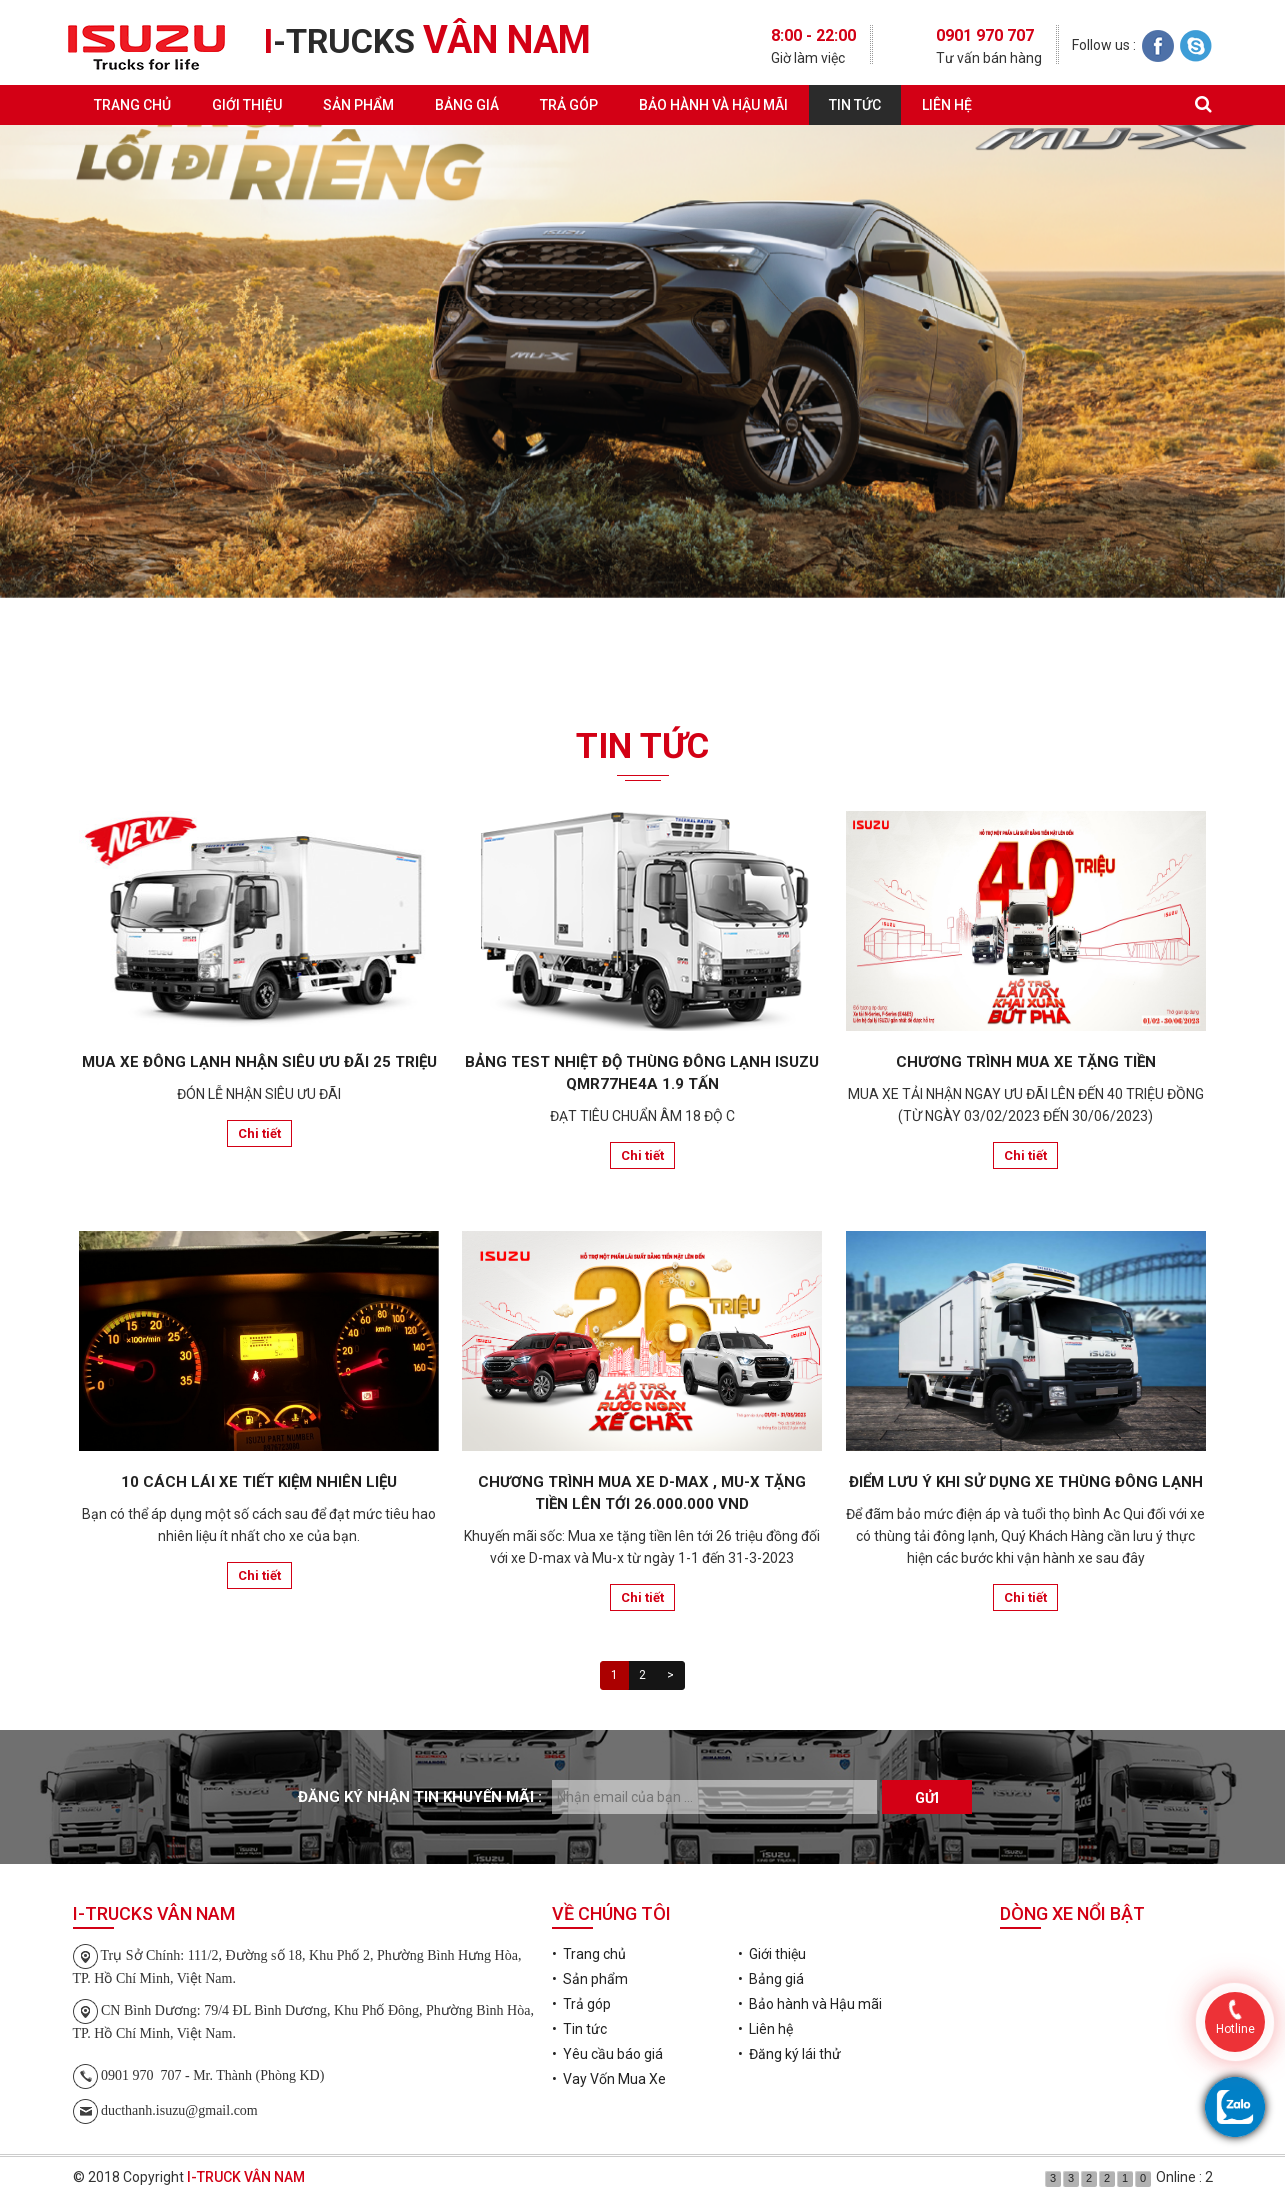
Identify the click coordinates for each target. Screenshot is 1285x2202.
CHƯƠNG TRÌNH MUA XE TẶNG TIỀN (1026, 1062)
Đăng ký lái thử (642, 658)
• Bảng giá (771, 1979)
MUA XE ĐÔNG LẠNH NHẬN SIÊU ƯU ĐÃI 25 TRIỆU (259, 1062)
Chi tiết (259, 1133)
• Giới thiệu (772, 1954)
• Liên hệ (765, 2029)
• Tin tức (579, 2029)
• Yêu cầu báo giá (607, 2054)
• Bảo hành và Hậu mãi (810, 2004)
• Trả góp (581, 2004)
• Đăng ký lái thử (789, 2054)
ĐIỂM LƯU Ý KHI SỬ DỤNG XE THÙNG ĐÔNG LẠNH (1026, 1482)
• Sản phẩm (590, 1979)
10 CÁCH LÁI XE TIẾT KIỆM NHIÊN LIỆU (259, 1482)
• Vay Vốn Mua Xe (609, 2079)
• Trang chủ (589, 1954)
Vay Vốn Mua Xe (1026, 658)
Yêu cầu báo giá (259, 658)
